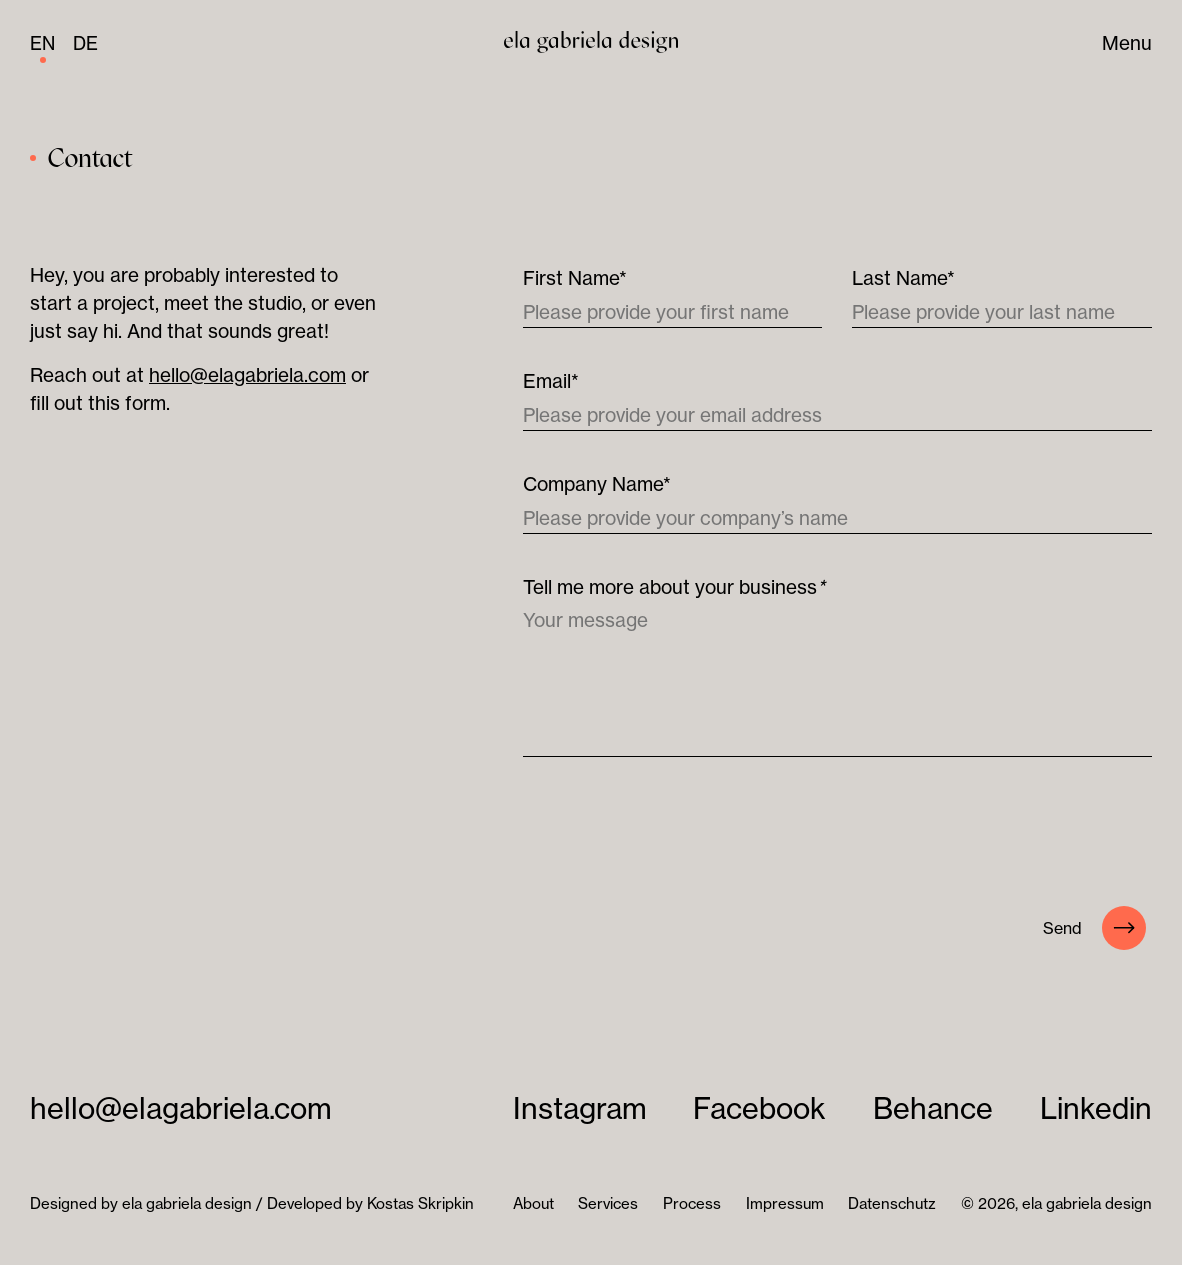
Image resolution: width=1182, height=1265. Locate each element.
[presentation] (675, 836)
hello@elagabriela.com (247, 375)
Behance (933, 1108)
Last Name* (903, 278)
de (85, 43)
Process (692, 1203)
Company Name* (597, 484)
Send (1094, 927)
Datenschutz (892, 1203)
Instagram (580, 1108)
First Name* (575, 278)
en (42, 43)
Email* (551, 381)
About (533, 1203)
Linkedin (1096, 1108)
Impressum (785, 1203)
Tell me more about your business (674, 587)
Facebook (759, 1108)
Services (608, 1203)
